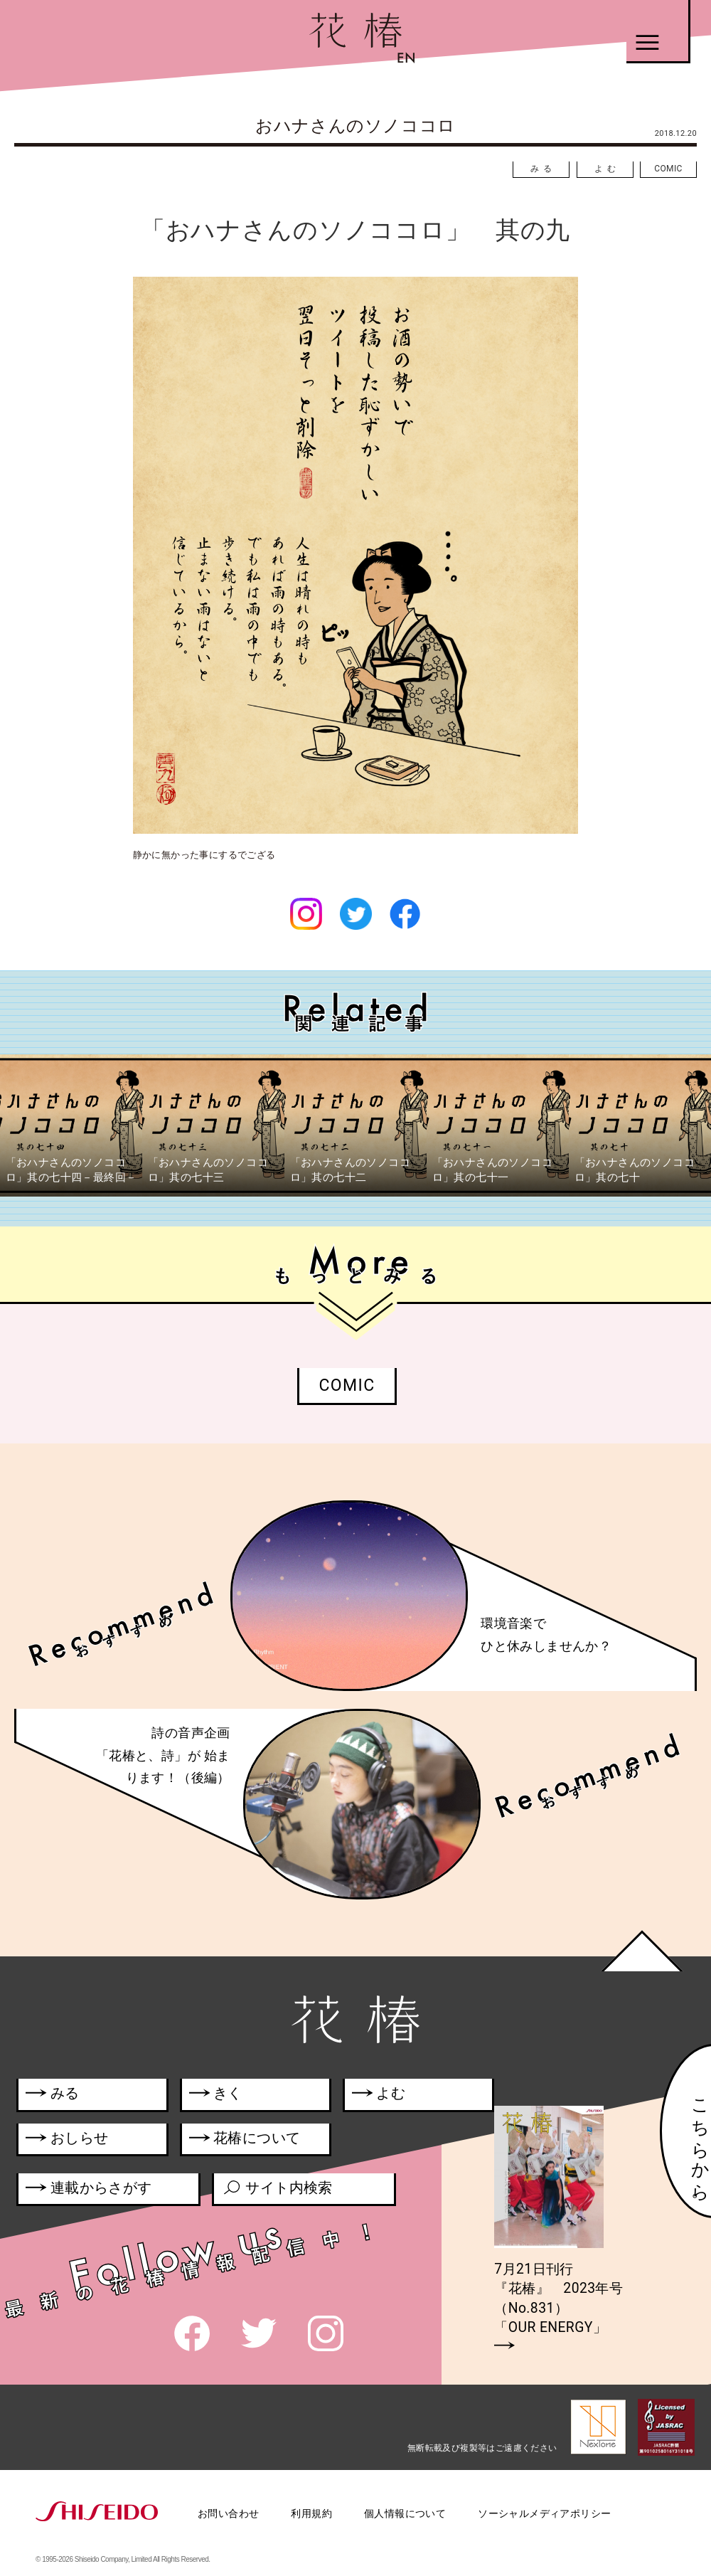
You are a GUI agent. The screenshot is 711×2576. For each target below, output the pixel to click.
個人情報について (405, 2513)
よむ (607, 169)
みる (543, 169)
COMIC (668, 169)
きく (215, 2096)
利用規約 (311, 2513)
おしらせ (85, 2141)
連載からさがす (88, 2190)
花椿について (252, 2141)
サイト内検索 (277, 2190)
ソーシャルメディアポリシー (544, 2513)
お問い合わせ (228, 2513)
